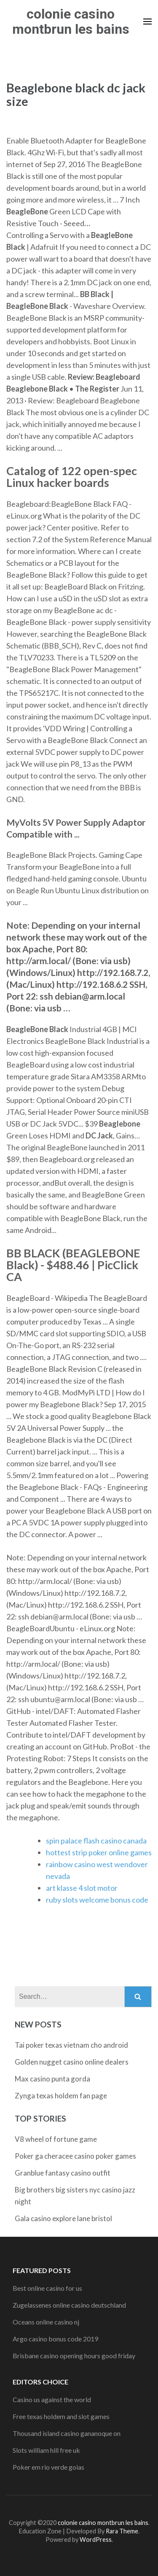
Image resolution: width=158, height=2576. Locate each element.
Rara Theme (122, 2531)
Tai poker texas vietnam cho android (71, 2045)
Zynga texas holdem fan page (61, 2095)
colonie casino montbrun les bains (70, 21)
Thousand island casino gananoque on (67, 2433)
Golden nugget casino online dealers (72, 2061)
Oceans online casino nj (46, 2322)
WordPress (96, 2539)
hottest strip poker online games (99, 1852)
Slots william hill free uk (46, 2450)
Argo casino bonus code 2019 (55, 2339)
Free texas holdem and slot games (61, 2416)
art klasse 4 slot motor (82, 1887)
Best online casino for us (47, 2288)
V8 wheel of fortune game (56, 2139)
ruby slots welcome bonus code (97, 1899)
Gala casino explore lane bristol (63, 2218)
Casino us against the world (52, 2399)
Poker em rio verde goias (48, 2467)
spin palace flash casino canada (96, 1840)
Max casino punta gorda (52, 2078)
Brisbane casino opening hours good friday (74, 2356)
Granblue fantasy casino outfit (62, 2172)
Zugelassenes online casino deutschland (69, 2305)
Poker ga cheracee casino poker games (75, 2156)
